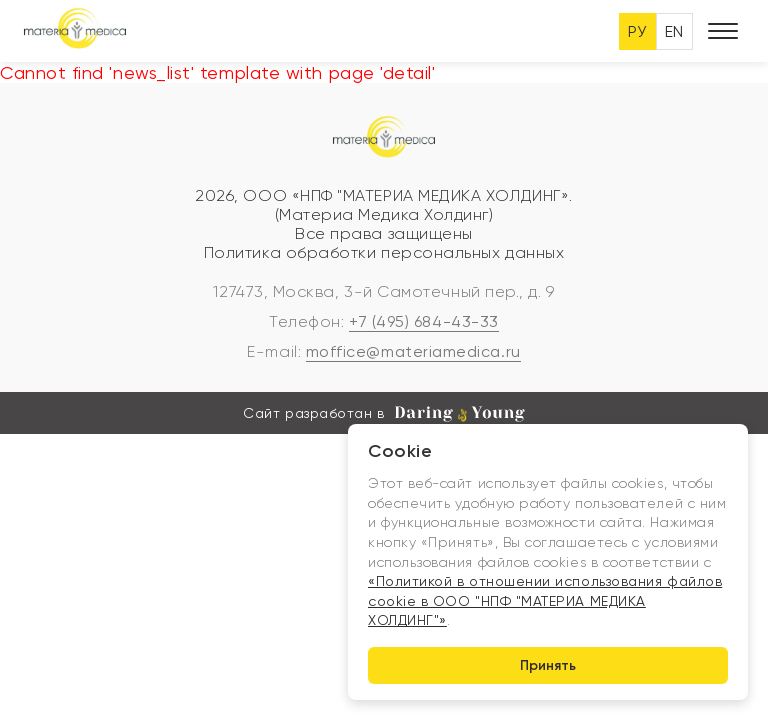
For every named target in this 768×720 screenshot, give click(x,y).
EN (674, 31)
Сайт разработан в (383, 414)
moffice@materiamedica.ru (413, 351)
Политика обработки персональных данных (384, 252)
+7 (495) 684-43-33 (424, 321)
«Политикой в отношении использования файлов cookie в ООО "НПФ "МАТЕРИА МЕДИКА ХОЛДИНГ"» (545, 600)
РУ (637, 31)
